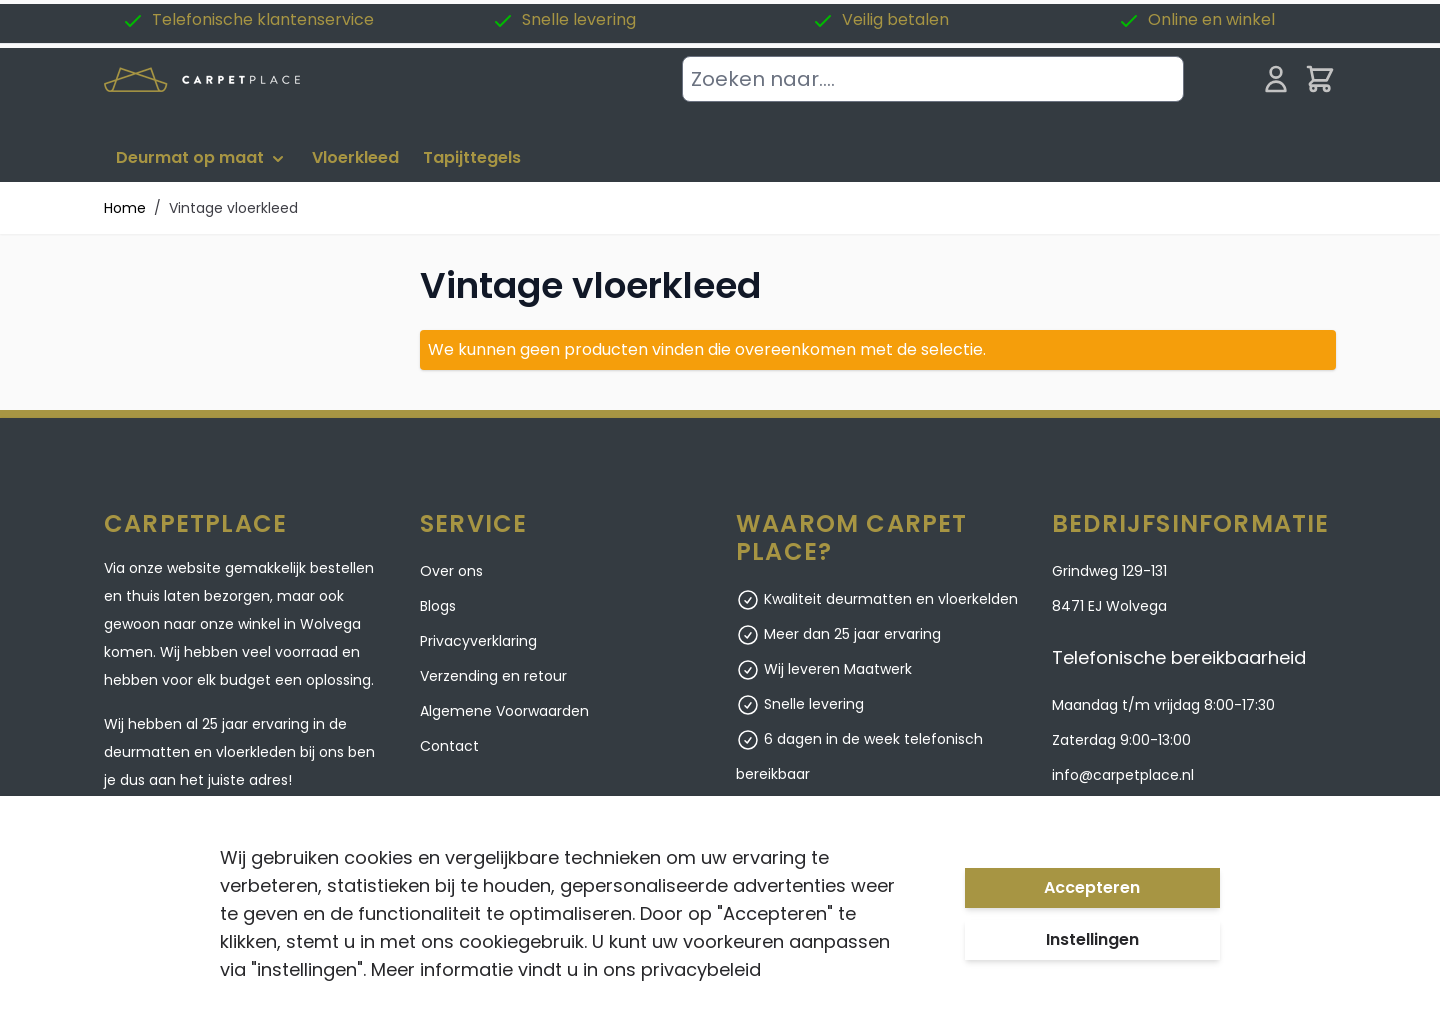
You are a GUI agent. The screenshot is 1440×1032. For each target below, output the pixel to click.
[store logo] (202, 79)
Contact (449, 746)
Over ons (451, 571)
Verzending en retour (493, 676)
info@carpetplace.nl (1123, 775)
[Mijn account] (1276, 79)
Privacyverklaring (478, 641)
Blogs (438, 606)
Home (125, 208)
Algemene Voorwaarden (504, 711)
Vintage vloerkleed (233, 208)
